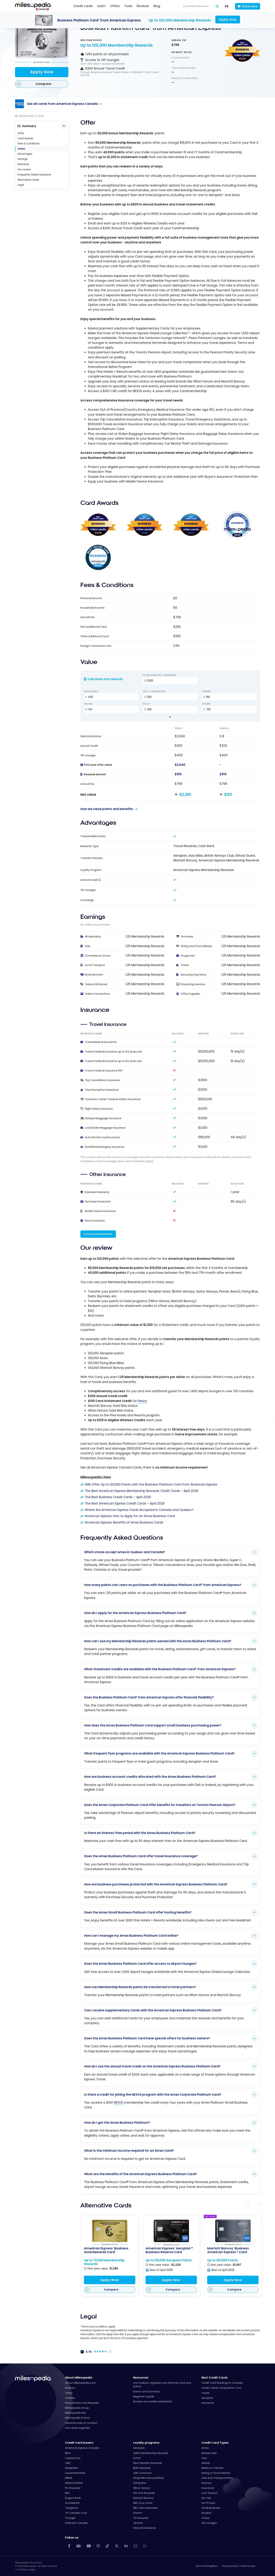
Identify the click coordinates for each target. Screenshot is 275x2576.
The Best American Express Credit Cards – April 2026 (125, 1503)
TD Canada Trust (76, 2513)
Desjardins (71, 2468)
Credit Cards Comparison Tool (221, 2388)
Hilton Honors (141, 2488)
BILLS (146, 704)
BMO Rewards (142, 2468)
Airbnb (206, 2463)
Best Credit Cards (215, 2378)
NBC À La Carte (142, 2503)
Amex (205, 2448)
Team (69, 2393)
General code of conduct (81, 2423)
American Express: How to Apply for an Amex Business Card (130, 1516)
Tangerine (71, 2508)
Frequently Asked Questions (34, 174)
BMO (68, 2453)
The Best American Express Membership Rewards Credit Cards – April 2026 (141, 1491)
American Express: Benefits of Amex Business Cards (124, 1522)
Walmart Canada (76, 2523)
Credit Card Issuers (79, 2443)
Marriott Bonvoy (143, 2498)
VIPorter (138, 2523)
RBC (67, 2493)
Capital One (72, 2458)
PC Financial (72, 2488)
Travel (205, 2393)
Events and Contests (146, 2391)
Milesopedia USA (75, 2413)
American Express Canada (82, 2448)
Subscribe (249, 6)
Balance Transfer (213, 2468)
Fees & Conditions (29, 143)
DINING (206, 691)
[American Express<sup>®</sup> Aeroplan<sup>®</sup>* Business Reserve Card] (171, 2231)
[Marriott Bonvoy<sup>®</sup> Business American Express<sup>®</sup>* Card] (233, 2231)
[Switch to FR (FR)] (227, 6)
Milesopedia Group (77, 2408)
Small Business (211, 2508)
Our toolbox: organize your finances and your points (162, 2384)
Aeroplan (207, 2398)
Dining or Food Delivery (216, 2473)
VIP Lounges (209, 2523)
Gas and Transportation (217, 2478)
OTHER (206, 704)
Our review (24, 169)
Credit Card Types (215, 2443)
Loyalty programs (146, 2443)
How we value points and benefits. (107, 809)
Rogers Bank (73, 2498)
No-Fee (206, 2498)
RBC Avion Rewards (145, 2508)
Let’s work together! (77, 2428)
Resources (140, 2378)
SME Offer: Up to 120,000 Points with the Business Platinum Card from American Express (151, 1484)
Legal (21, 185)
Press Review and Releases (82, 2403)
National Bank (74, 2483)
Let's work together (206, 2565)
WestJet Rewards (144, 2528)
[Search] (217, 6)
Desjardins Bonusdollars (148, 2478)
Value (21, 148)
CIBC (68, 2463)
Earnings (23, 159)
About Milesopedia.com (80, 2383)
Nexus (142, 1401)
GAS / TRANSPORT (154, 691)
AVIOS (137, 2458)
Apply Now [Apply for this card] (41, 72)
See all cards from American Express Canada (62, 104)
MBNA (68, 2478)
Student (207, 2513)
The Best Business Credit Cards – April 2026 (118, 1497)
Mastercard (209, 2453)
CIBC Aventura (142, 2473)
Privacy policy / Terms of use (238, 2565)
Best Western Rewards (147, 2463)
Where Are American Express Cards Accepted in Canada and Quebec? (139, 1510)
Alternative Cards (28, 179)
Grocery (207, 2483)
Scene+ (138, 2513)
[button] (248, 2204)
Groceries (91, 691)
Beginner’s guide (143, 2396)
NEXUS (118, 2102)
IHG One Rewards (144, 2493)
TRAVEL (88, 704)
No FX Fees (208, 2503)
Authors (70, 2388)
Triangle (70, 2518)
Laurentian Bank (75, 2473)
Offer (21, 133)
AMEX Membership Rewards (150, 2453)
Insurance (23, 164)
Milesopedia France (77, 2418)
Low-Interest (210, 2493)
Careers (70, 2398)
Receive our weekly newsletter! (152, 2401)
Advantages (25, 154)
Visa (204, 2458)
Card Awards (25, 138)
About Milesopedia (78, 2378)
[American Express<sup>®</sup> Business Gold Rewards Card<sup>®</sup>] (109, 2231)
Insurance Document (98, 1234)
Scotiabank (72, 2503)
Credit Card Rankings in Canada (222, 2383)
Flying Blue (139, 2483)
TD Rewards (140, 2518)
